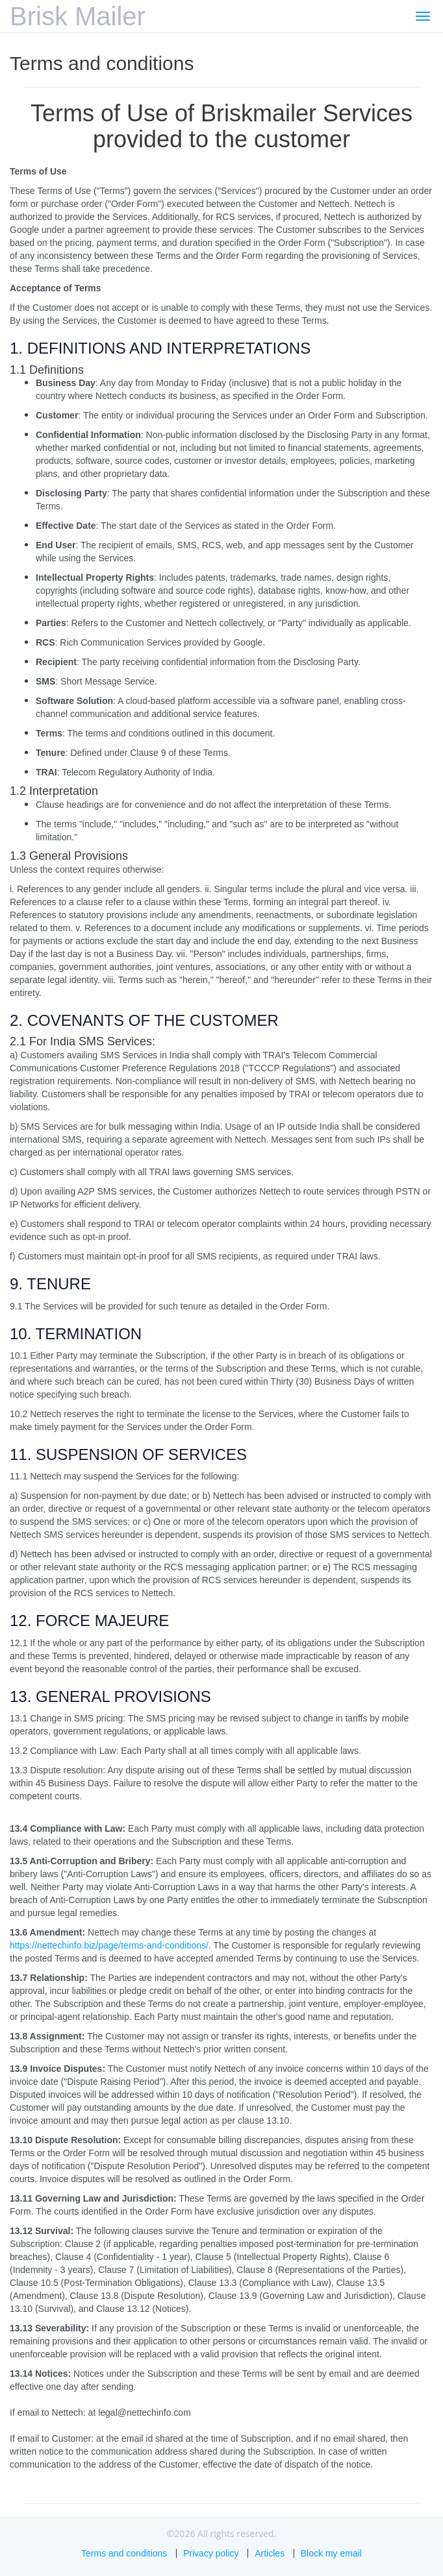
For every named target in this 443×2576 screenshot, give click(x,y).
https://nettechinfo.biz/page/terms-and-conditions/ (109, 1945)
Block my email (331, 2553)
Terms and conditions (124, 2553)
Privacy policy (211, 2553)
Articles (270, 2553)
